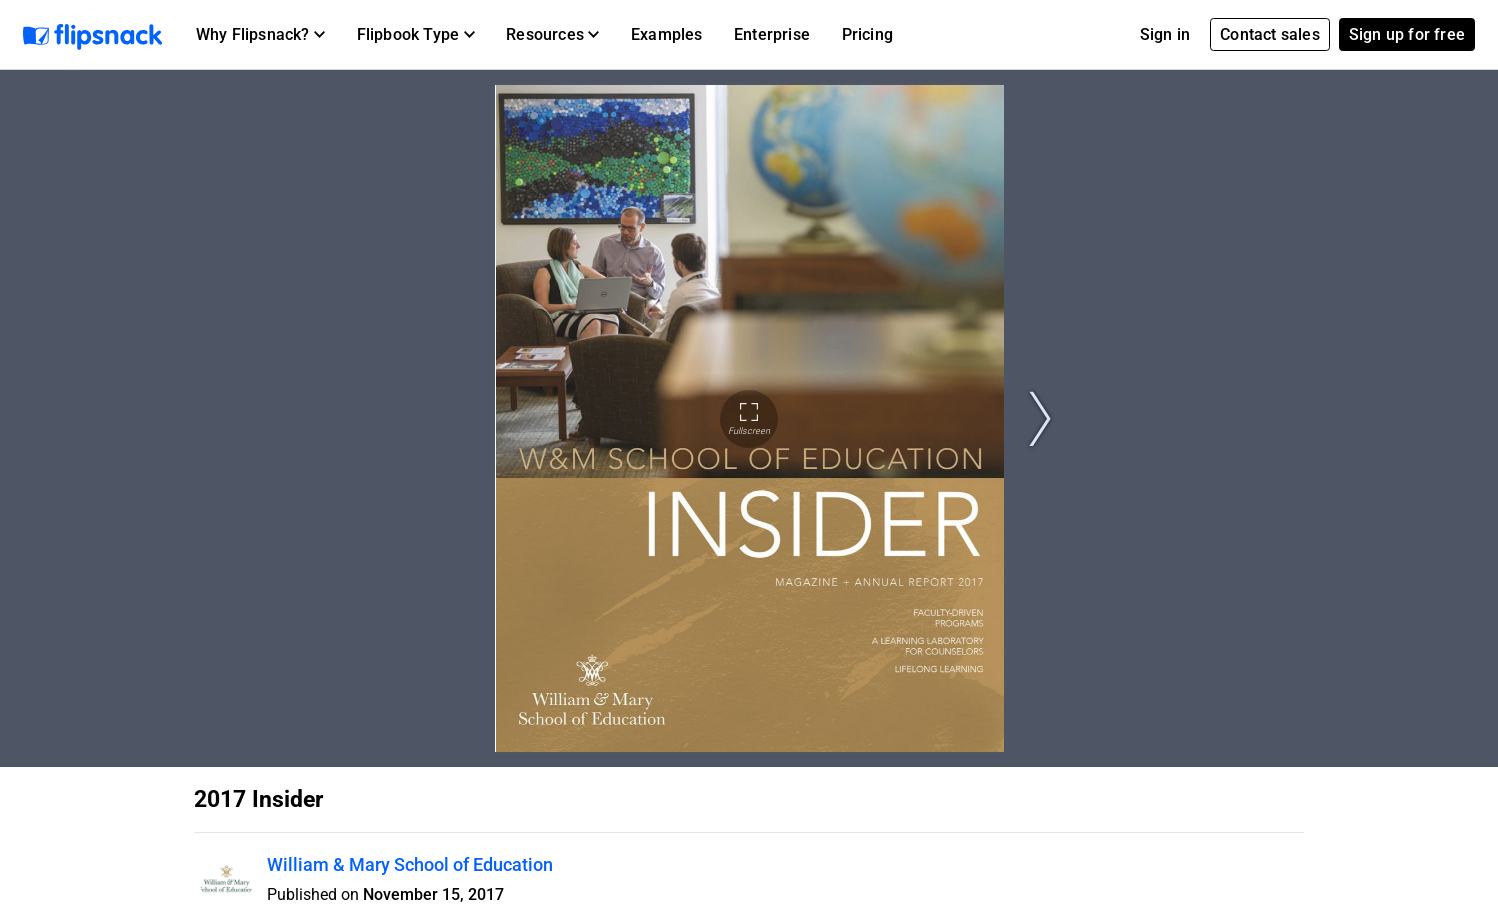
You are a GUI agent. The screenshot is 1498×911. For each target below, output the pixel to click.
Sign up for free (1407, 34)
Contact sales (1270, 34)
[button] (260, 35)
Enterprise (772, 34)
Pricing (867, 34)
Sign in (1165, 34)
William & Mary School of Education (410, 864)
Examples (667, 34)
